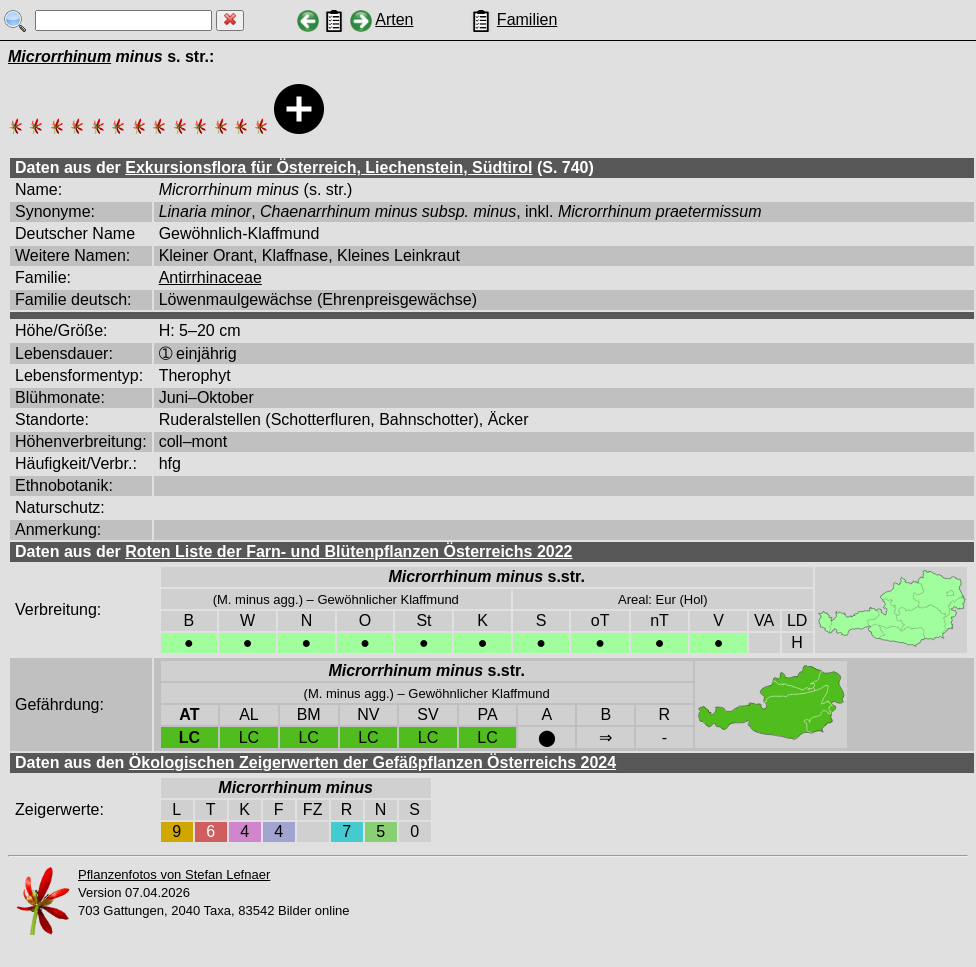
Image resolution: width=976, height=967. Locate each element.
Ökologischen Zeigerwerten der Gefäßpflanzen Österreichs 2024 (372, 762)
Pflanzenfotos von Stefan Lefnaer (174, 874)
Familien (527, 19)
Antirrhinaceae (210, 277)
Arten (394, 19)
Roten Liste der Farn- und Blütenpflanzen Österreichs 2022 (348, 551)
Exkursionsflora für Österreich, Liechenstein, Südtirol (328, 167)
